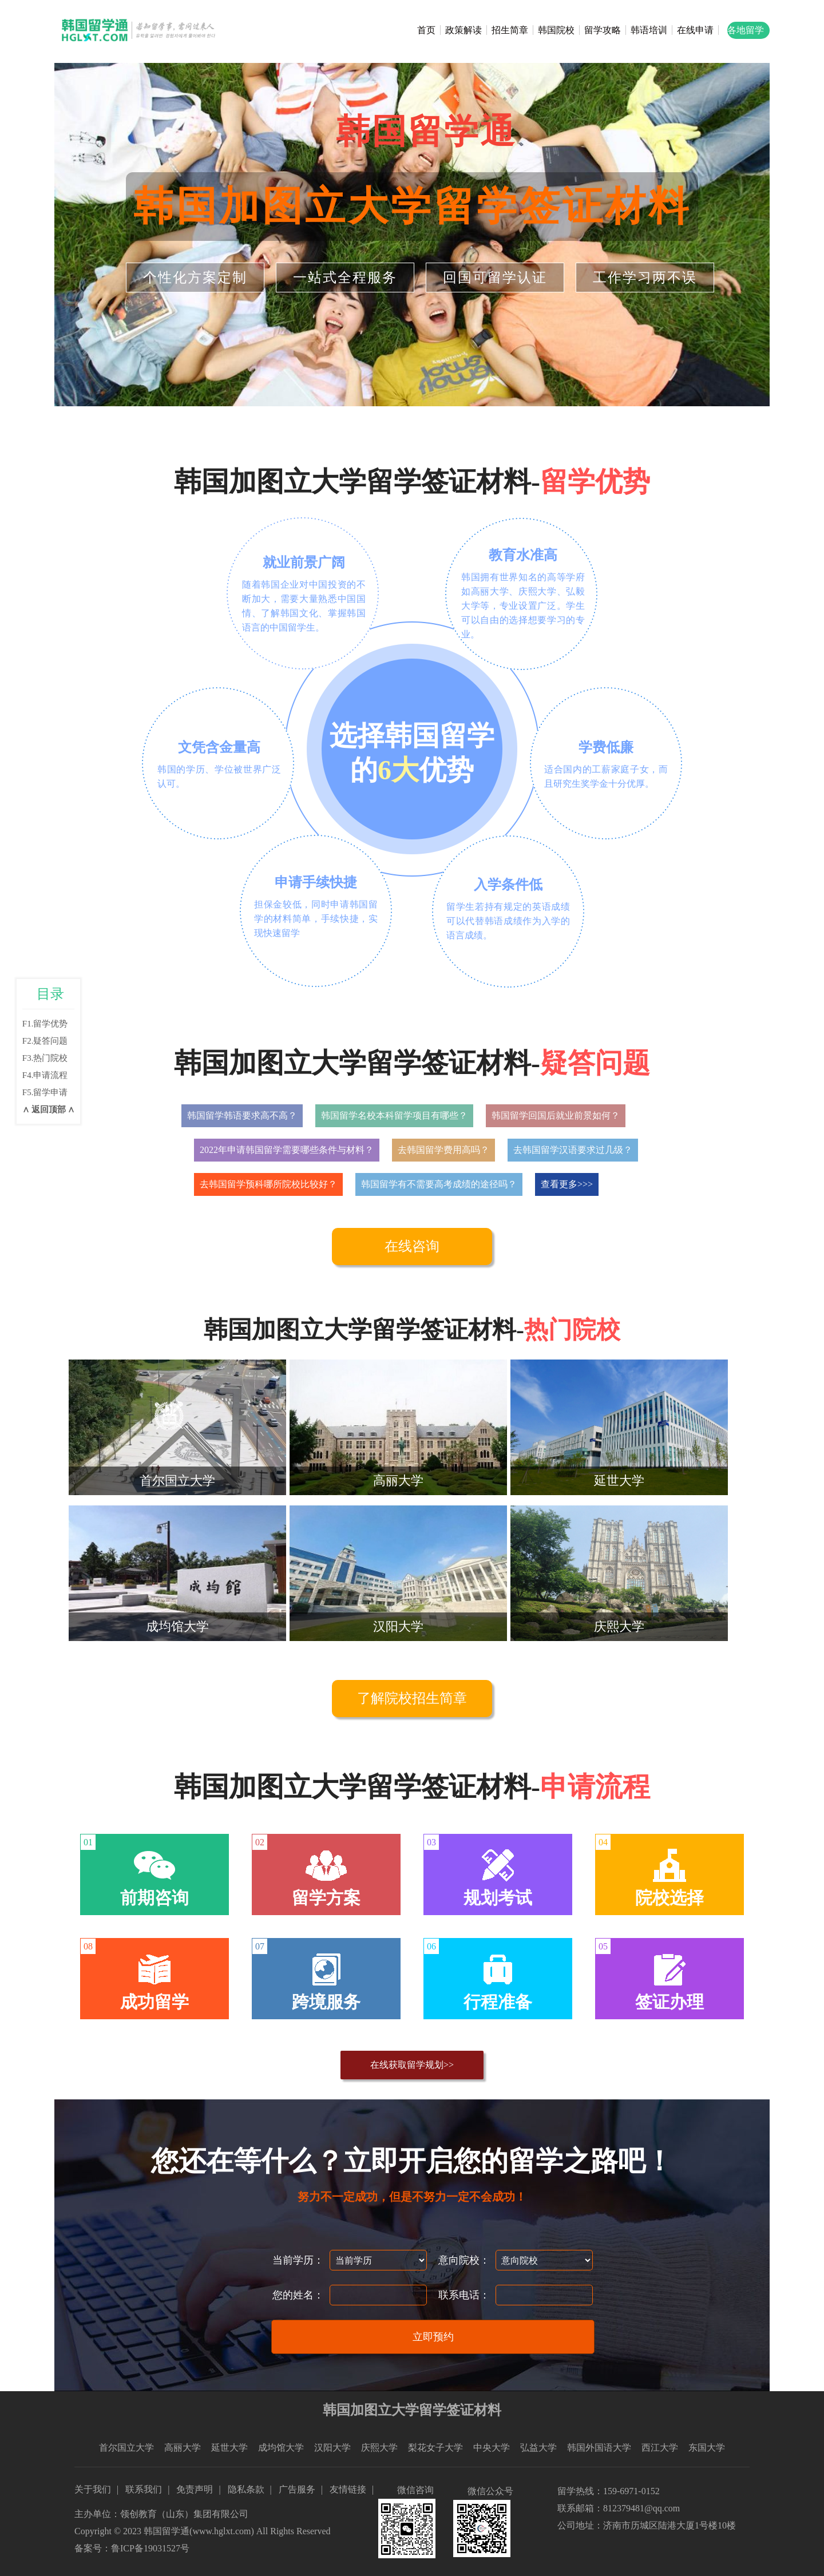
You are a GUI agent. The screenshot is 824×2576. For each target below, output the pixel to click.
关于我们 (92, 2489)
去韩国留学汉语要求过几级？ (572, 1150)
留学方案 (326, 1897)
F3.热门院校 (45, 1058)
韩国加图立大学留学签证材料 (412, 206)
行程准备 (498, 2001)
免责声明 (194, 2489)
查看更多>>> (567, 1184)
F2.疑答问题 (45, 1040)
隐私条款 (246, 2489)
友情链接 (348, 2489)
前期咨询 (154, 1897)
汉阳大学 (332, 2447)
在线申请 (695, 30)
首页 (426, 30)
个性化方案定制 (195, 277)
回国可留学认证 (495, 277)
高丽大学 (182, 2447)
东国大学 (706, 2447)
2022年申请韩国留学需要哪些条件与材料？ (287, 1150)
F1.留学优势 (45, 1023)
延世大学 (229, 2447)
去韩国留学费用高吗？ (443, 1150)
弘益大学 (538, 2447)
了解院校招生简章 (412, 1698)
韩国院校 (556, 30)
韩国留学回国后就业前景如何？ (556, 1115)
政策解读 (463, 30)
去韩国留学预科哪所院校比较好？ (268, 1184)
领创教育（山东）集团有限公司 (184, 2514)
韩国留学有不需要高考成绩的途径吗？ (439, 1184)
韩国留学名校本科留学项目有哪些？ (394, 1115)
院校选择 (669, 1897)
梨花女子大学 (435, 2447)
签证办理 (669, 2001)
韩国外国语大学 (599, 2447)
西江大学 (659, 2447)
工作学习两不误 (645, 277)
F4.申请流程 (45, 1075)
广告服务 (297, 2489)
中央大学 (491, 2447)
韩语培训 (649, 30)
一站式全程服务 (345, 277)
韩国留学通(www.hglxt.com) (199, 2531)
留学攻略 (602, 30)
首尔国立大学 (126, 2447)
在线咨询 (412, 1246)
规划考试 (498, 1897)
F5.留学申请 (45, 1092)
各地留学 (745, 30)
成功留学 (154, 2001)
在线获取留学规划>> (412, 2065)
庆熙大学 (379, 2447)
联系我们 (143, 2489)
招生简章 (510, 30)
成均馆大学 (281, 2447)
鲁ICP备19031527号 (150, 2548)
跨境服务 (326, 2001)
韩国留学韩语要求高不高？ (242, 1115)
